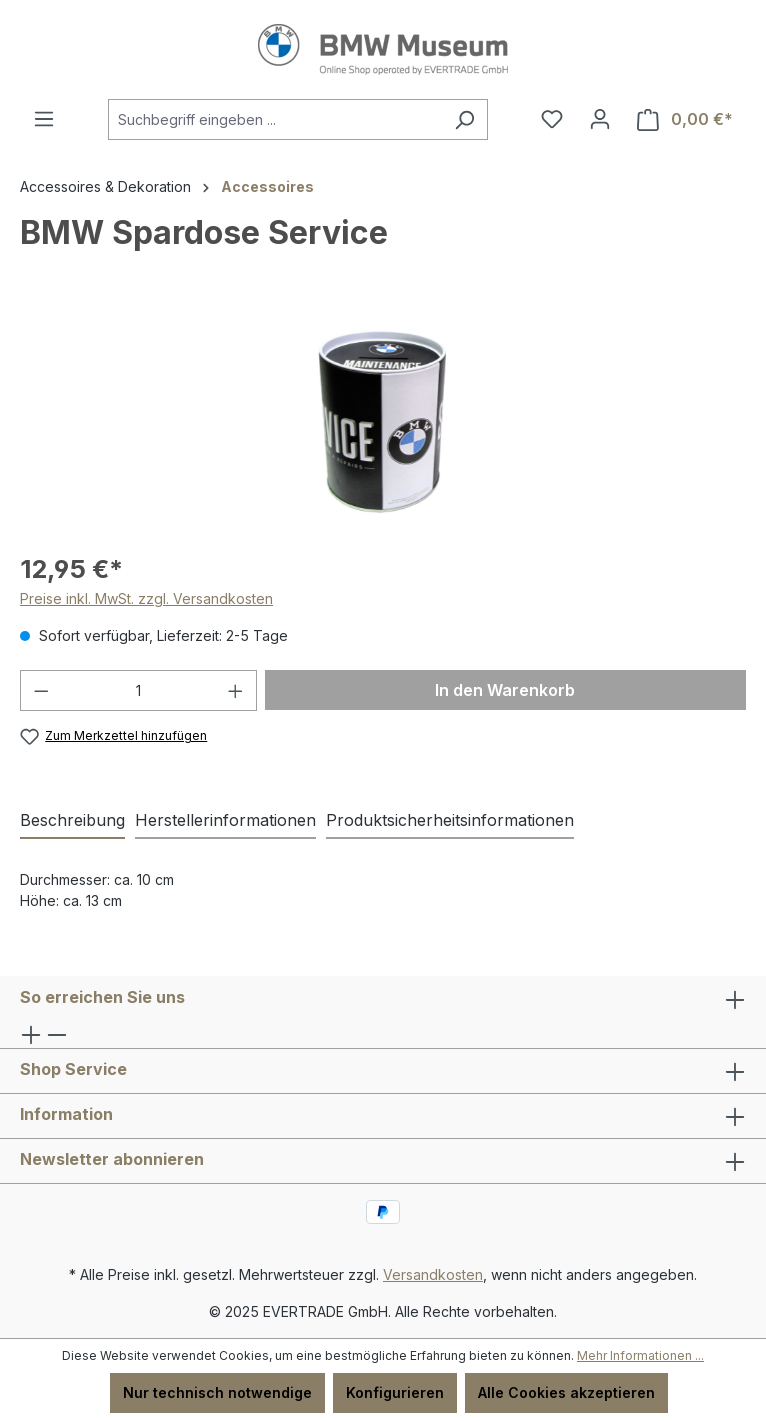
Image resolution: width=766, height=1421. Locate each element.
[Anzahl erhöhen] (236, 690)
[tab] (72, 821)
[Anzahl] (139, 690)
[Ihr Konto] (600, 119)
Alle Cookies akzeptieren (566, 1392)
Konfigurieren (395, 1392)
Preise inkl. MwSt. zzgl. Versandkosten (146, 598)
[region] (383, 421)
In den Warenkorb (505, 690)
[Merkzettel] (552, 119)
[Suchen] (464, 119)
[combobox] (275, 119)
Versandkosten (433, 1274)
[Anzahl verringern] (41, 690)
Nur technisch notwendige (217, 1392)
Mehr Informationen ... (640, 1355)
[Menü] (44, 119)
